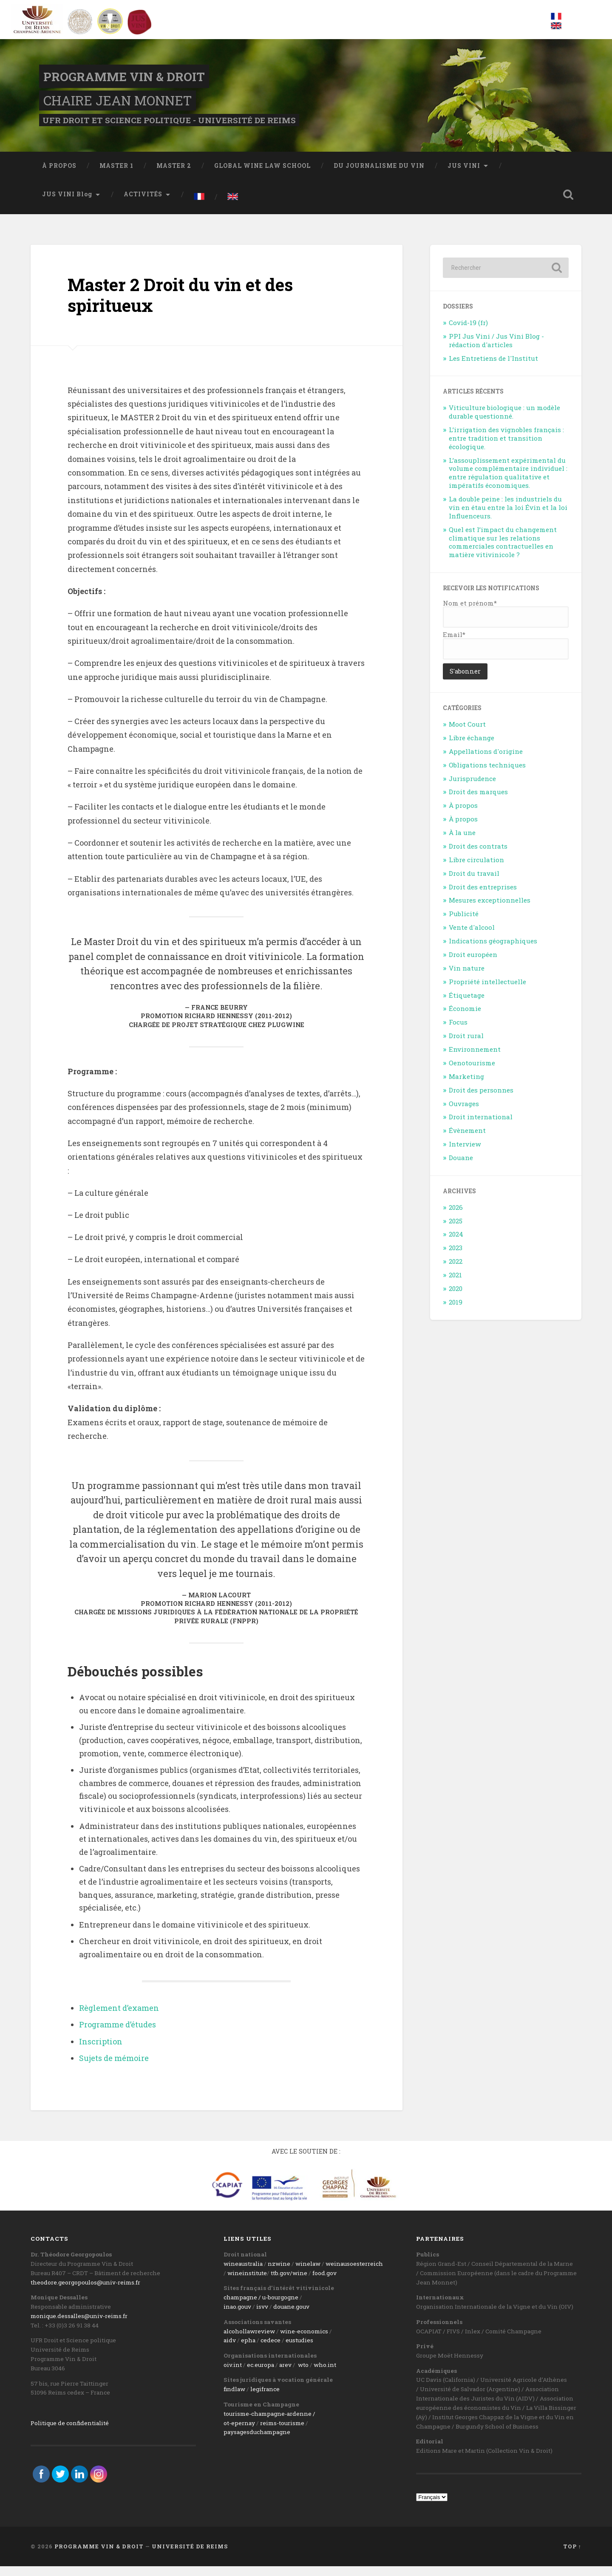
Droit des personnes (481, 1099)
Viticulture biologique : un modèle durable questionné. (504, 421)
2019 (455, 1311)
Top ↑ (572, 2556)
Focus (458, 1032)
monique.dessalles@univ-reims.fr (79, 2326)
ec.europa (260, 2374)
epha (248, 2350)
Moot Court (467, 734)
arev (285, 2374)
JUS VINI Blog (67, 204)
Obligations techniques (487, 774)
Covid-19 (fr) (468, 332)
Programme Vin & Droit (130, 80)
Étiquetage (466, 1004)
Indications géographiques (493, 950)
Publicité (464, 923)
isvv (262, 2316)
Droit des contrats (478, 856)
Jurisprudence (472, 788)
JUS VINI (464, 175)
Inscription (100, 2051)
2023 (455, 1257)
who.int (325, 2374)
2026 (456, 1216)
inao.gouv (237, 2316)
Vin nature (466, 977)
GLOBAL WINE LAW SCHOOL (262, 175)
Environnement (475, 1059)
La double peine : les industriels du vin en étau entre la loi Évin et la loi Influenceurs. (508, 517)
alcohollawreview (249, 2340)
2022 (455, 1271)
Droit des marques (478, 801)
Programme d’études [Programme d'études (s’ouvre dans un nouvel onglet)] (117, 2034)
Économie (465, 1018)
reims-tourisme (282, 2432)
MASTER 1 (116, 175)
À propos (463, 815)
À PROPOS (59, 175)
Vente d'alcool (472, 937)
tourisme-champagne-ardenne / (269, 2423)
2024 (456, 1244)
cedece (270, 2350)
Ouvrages (464, 1113)
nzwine (279, 2273)
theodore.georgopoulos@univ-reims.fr (85, 2292)
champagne (240, 2307)
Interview (465, 1153)
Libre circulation (476, 869)
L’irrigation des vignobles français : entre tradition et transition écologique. (506, 448)
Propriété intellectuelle (487, 991)
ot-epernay (239, 2432)
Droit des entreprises (483, 896)
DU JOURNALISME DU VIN (379, 175)
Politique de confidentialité (70, 2432)
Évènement (467, 1140)
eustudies (299, 2350)
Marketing (466, 1085)
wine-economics (304, 2340)
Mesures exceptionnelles (489, 910)
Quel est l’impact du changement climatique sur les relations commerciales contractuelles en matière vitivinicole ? (503, 552)
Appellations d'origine (486, 760)
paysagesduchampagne (257, 2442)
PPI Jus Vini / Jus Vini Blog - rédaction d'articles (496, 349)
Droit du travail (474, 882)
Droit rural (466, 1045)
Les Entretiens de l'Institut (493, 367)
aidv (230, 2350)
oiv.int (233, 2374)
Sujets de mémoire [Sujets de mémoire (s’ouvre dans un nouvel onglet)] (114, 2068)
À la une (462, 842)
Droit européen (473, 964)
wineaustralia (243, 2273)
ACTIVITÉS (143, 204)
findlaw (234, 2399)
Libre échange (471, 747)
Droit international (481, 1126)
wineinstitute (247, 2283)
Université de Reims (190, 2556)
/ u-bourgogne (277, 2307)
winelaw (307, 2273)
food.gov (324, 2283)
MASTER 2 (173, 175)
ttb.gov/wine (289, 2283)
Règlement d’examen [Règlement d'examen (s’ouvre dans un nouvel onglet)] (119, 2017)
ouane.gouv (293, 2316)
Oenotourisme (472, 1072)
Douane (461, 1167)
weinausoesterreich (354, 2273)
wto (303, 2374)
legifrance (265, 2399)
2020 (455, 1298)
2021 (455, 1284)
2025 (455, 1230)
